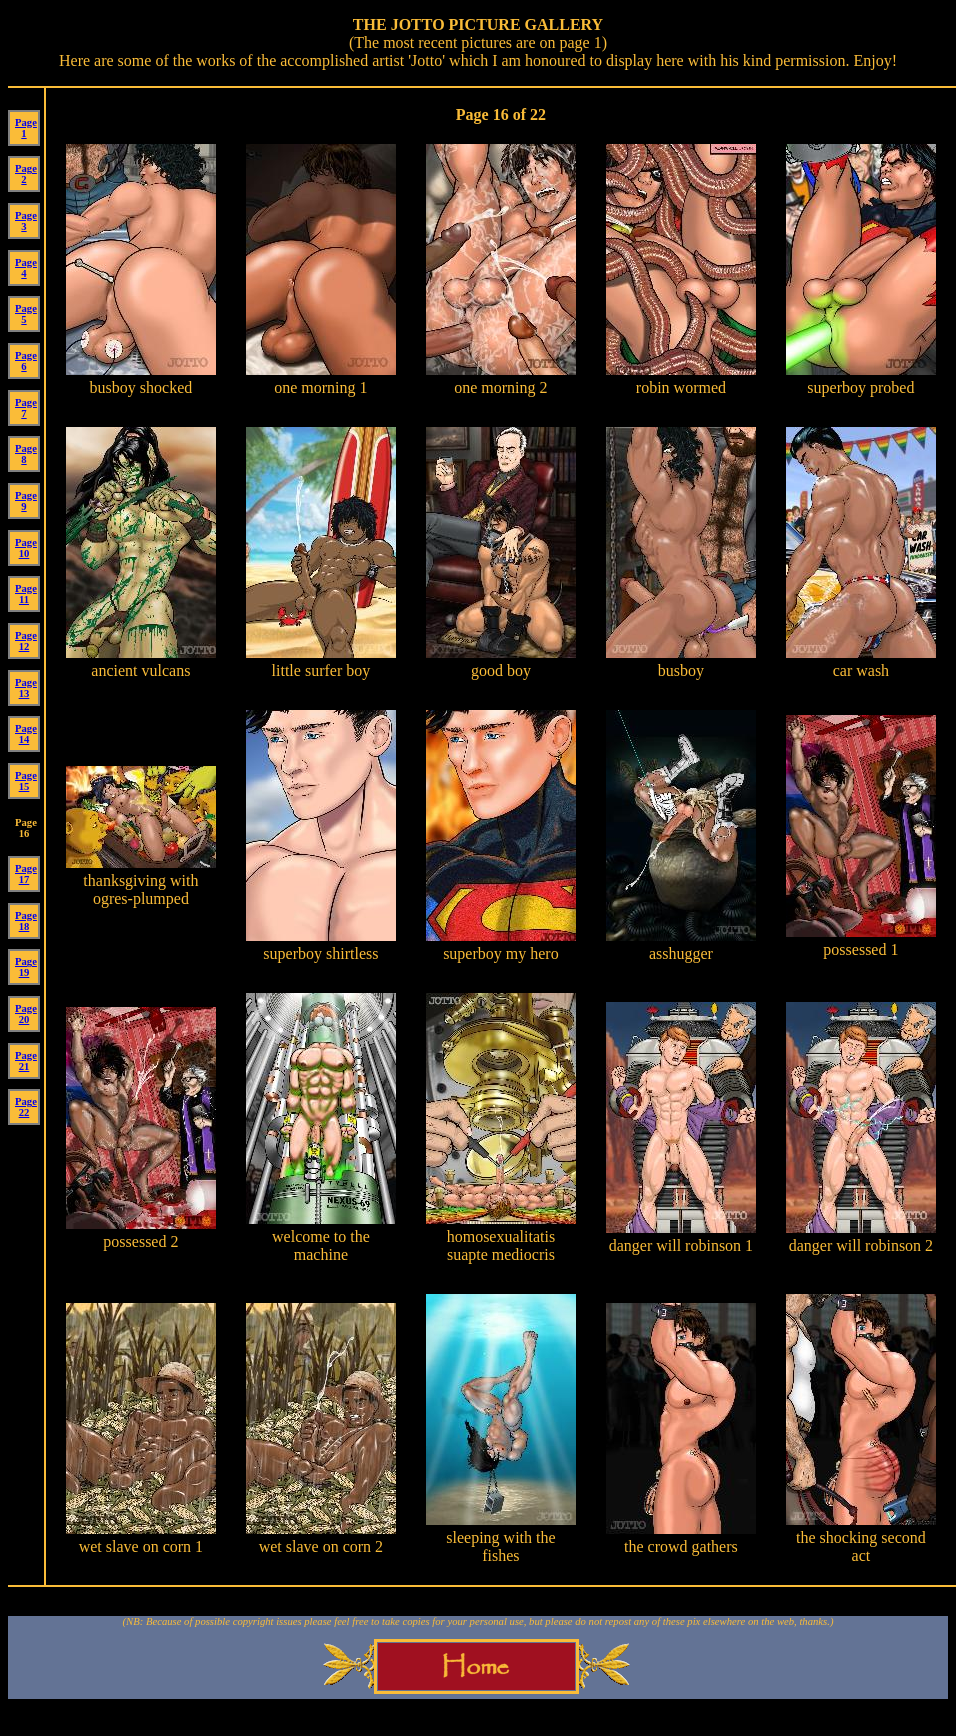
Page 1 (26, 128)
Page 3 (26, 221)
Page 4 (26, 268)
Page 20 (26, 1014)
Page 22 (26, 1107)
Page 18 (26, 921)
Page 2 (26, 174)
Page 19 (26, 967)
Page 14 (26, 734)
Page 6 (26, 361)
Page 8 (26, 454)
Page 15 (26, 781)
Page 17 (26, 874)
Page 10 (26, 548)
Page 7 (26, 408)
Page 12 (26, 641)
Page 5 (26, 314)
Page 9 (26, 501)
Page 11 (26, 594)
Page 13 (26, 688)
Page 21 (26, 1061)
